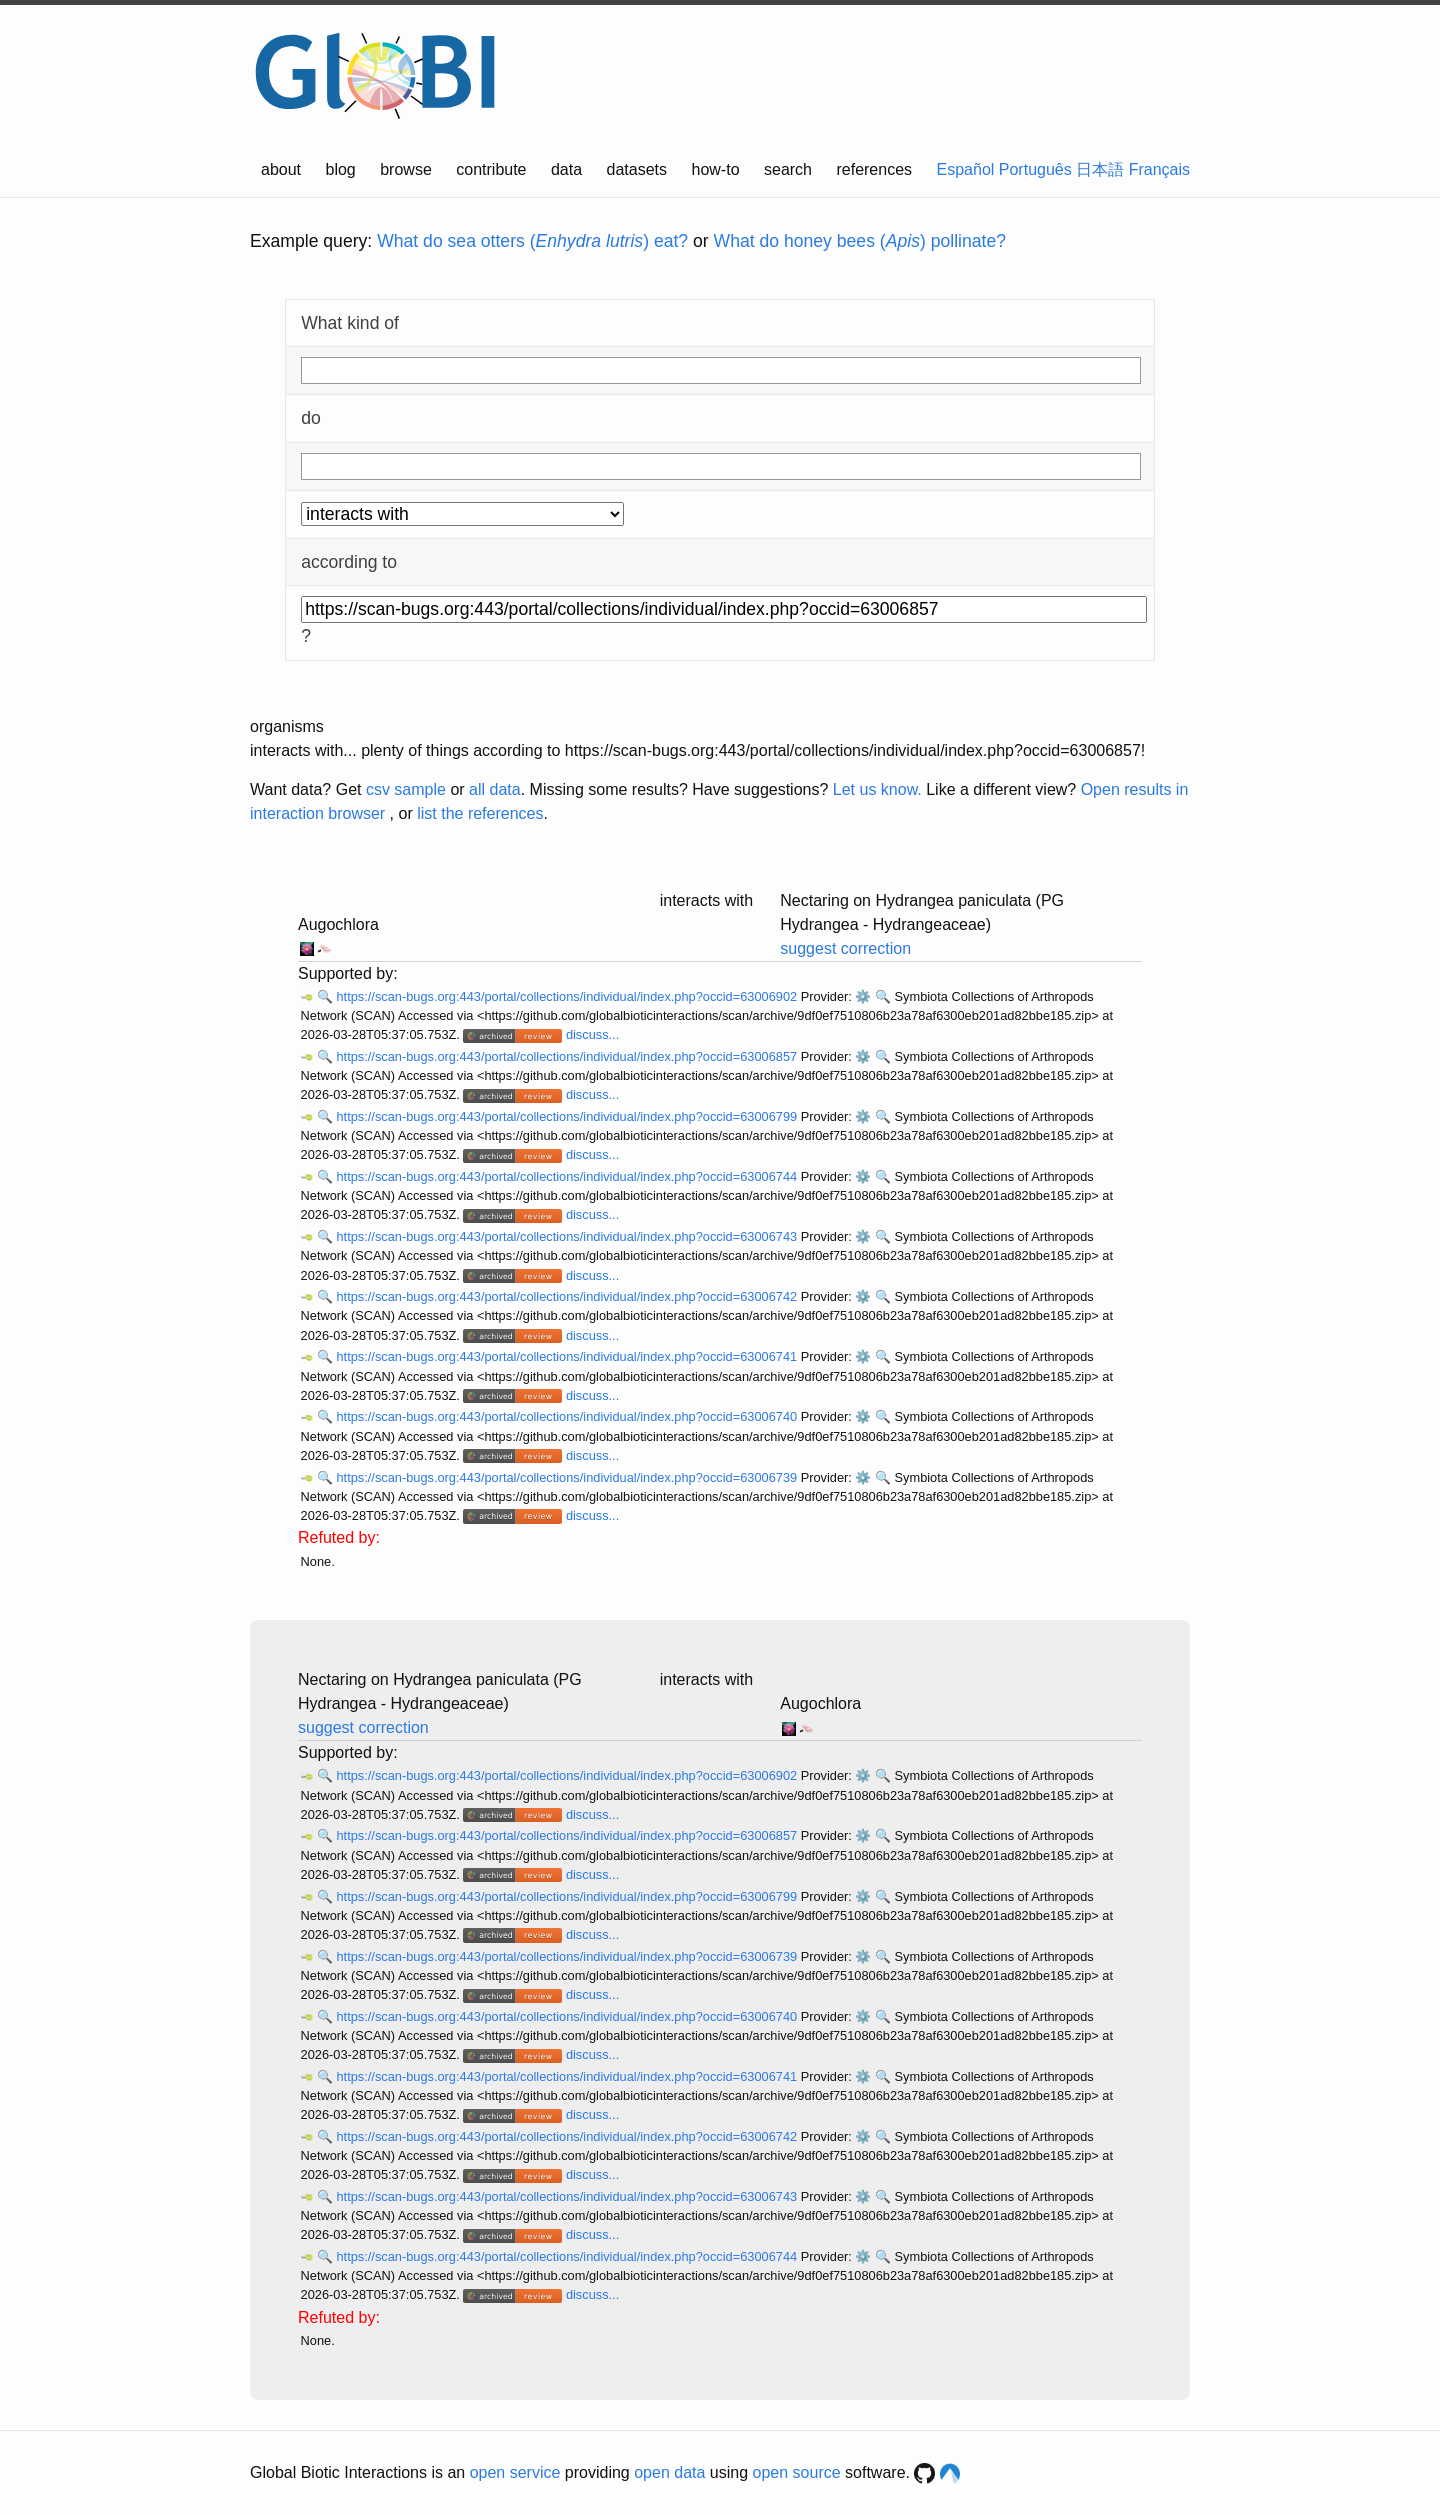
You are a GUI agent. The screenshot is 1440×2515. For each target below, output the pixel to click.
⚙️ (863, 996)
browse (406, 169)
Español (966, 169)
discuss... (592, 1034)
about (281, 169)
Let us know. (877, 789)
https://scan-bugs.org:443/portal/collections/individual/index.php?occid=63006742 (568, 1296)
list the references (480, 813)
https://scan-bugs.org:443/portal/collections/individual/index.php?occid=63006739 (568, 1477)
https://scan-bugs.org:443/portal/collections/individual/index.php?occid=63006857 (568, 1056)
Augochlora (338, 924)
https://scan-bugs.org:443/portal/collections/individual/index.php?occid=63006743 (568, 1236)
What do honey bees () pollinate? (860, 241)
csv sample (406, 789)
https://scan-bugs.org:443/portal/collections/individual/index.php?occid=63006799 (568, 1116)
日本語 (1100, 169)
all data (495, 789)
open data (669, 2472)
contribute (491, 169)
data (566, 169)
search (788, 169)
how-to (716, 169)
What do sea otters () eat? (532, 241)
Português (1035, 169)
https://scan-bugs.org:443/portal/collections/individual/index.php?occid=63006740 (568, 1416)
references (874, 169)
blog (341, 169)
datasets (637, 169)
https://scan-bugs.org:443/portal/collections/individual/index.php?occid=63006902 (568, 996)
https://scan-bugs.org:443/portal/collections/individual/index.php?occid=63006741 (568, 1356)
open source (797, 2472)
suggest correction (845, 948)
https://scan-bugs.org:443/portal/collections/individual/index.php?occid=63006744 (568, 1176)
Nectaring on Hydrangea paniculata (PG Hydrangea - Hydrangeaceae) (922, 912)
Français (1159, 169)
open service (515, 2472)
